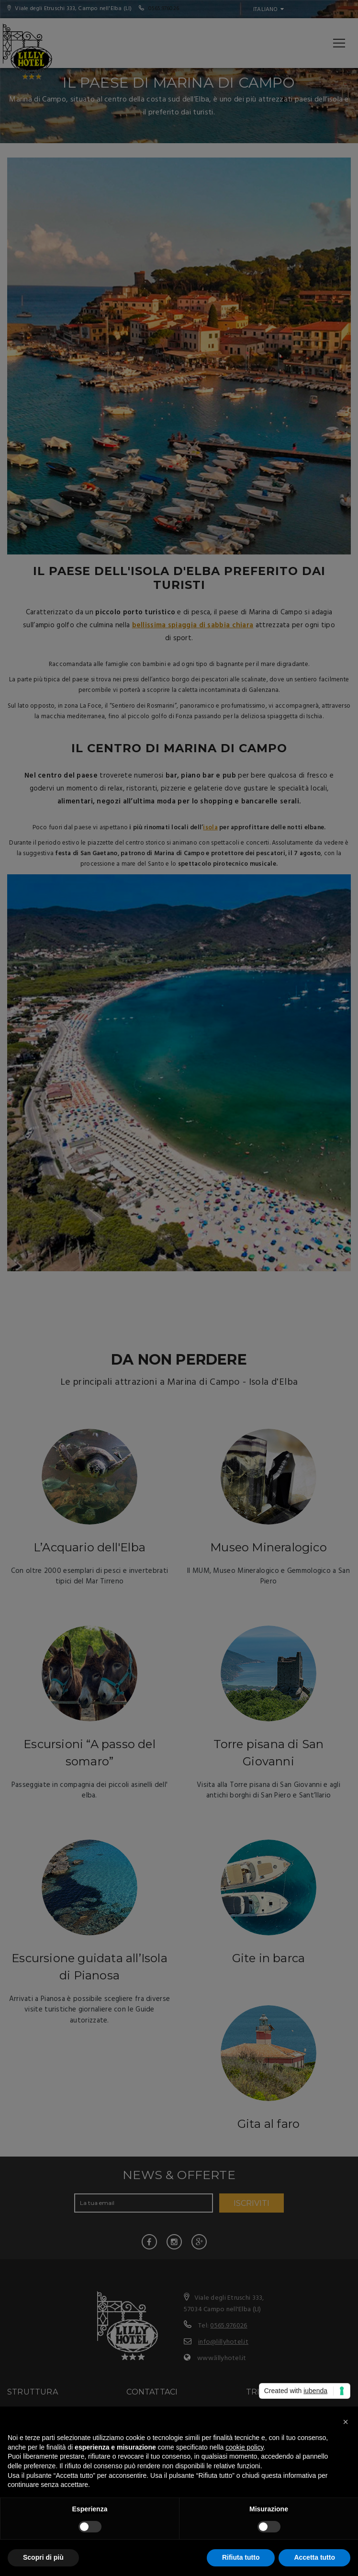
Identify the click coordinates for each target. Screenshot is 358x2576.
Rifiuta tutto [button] (241, 2557)
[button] (345, 2421)
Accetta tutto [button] (314, 2557)
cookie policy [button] (244, 2447)
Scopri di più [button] (43, 2557)
